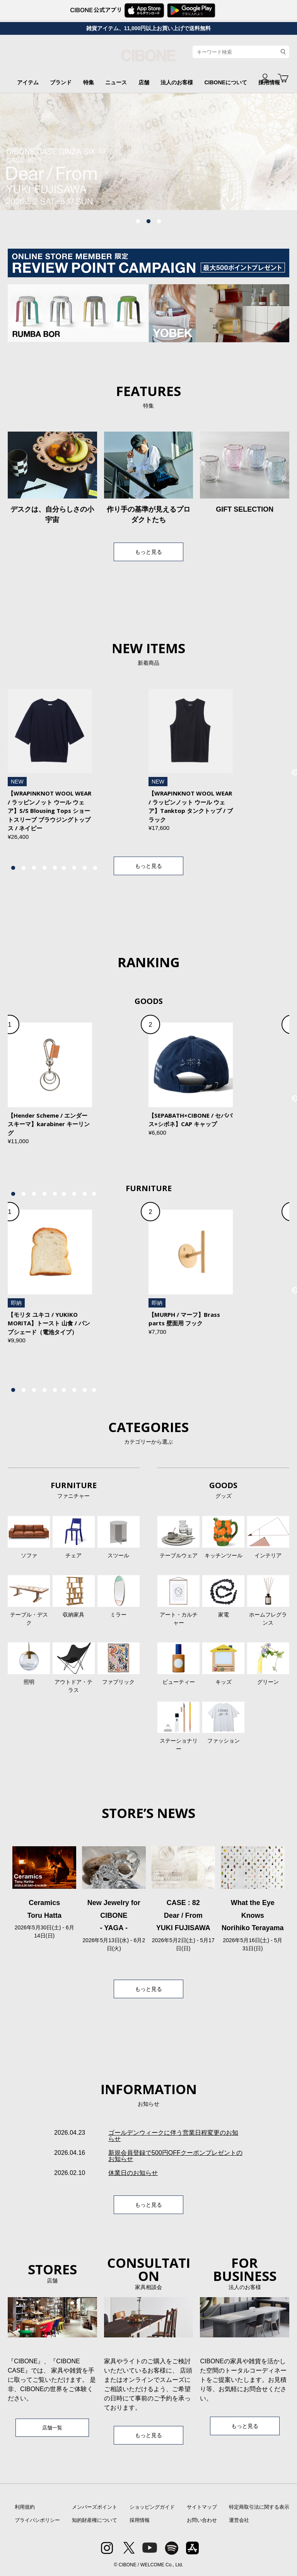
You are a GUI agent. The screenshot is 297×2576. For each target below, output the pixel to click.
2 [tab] (148, 221)
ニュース (116, 82)
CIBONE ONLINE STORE (148, 59)
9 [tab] (95, 868)
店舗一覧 (52, 2428)
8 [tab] (85, 868)
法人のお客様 (176, 82)
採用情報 (140, 2520)
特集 (88, 82)
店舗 (143, 82)
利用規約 (25, 2507)
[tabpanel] (148, 151)
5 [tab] (55, 868)
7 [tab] (74, 868)
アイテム (28, 82)
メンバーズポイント (94, 2507)
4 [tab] (44, 868)
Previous (40, 151)
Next (256, 151)
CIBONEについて (225, 82)
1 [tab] (138, 221)
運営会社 (239, 2520)
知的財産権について (94, 2520)
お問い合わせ (202, 2520)
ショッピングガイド (152, 2507)
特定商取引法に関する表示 (259, 2507)
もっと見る (148, 552)
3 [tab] (159, 221)
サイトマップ (202, 2507)
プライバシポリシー (37, 2520)
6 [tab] (64, 868)
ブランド (61, 82)
